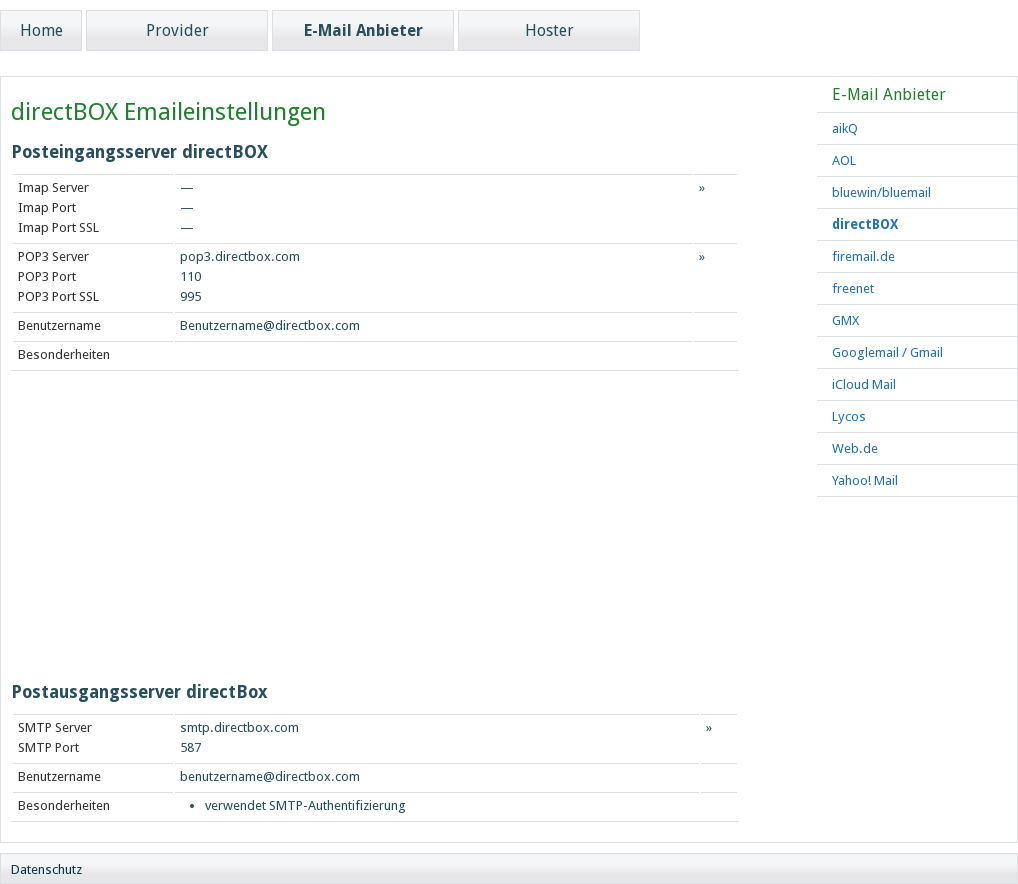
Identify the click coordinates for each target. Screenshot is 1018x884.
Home (41, 30)
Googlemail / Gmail (887, 352)
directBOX (865, 224)
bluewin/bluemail (881, 192)
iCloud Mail (864, 384)
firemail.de (863, 256)
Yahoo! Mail (865, 480)
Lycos (849, 416)
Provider (177, 30)
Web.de (855, 448)
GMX (845, 320)
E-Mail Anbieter (363, 30)
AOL (844, 160)
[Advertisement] (250, 531)
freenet (853, 288)
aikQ (845, 128)
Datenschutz (46, 869)
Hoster (549, 30)
